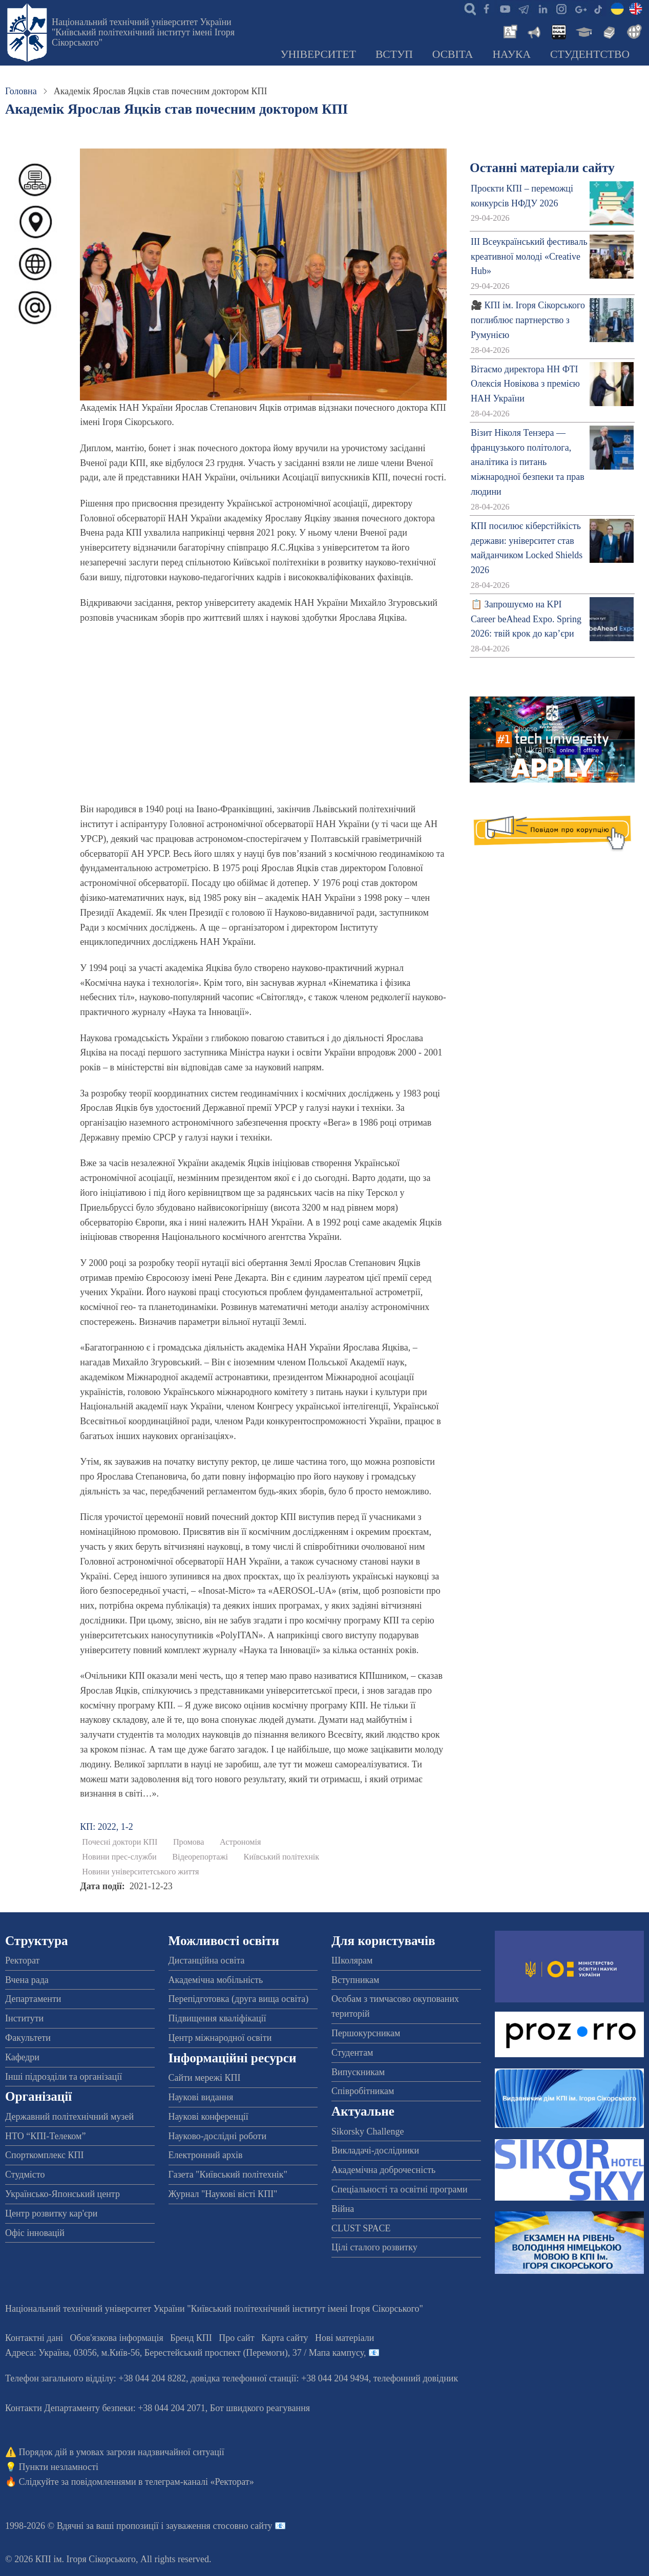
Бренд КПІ (191, 2338)
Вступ (394, 54)
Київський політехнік (282, 1857)
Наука (511, 54)
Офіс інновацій (35, 2233)
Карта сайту (284, 2338)
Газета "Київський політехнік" (228, 2174)
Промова (188, 1842)
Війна (342, 2209)
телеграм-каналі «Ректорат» (199, 2482)
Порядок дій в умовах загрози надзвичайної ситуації (121, 2452)
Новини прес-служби (119, 1857)
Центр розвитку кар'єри (51, 2213)
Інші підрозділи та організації (63, 2077)
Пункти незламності (58, 2467)
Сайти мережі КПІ (205, 2078)
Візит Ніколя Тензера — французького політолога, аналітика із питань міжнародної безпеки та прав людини (527, 462)
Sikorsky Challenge (367, 2131)
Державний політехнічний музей (69, 2117)
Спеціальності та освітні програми (399, 2189)
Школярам (351, 1960)
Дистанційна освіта (207, 1960)
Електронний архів (206, 2155)
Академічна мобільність (216, 1980)
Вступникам (355, 1980)
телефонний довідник (415, 2378)
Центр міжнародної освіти (220, 2038)
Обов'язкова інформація (116, 2338)
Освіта (452, 54)
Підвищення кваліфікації (217, 2018)
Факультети (28, 2038)
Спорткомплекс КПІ (44, 2155)
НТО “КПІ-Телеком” (45, 2136)
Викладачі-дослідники (375, 2150)
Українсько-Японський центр (62, 2194)
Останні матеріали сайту (542, 168)
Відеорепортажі (200, 1857)
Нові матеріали (344, 2338)
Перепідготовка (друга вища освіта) (239, 1999)
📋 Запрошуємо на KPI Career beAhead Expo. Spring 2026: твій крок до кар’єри (526, 619)
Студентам (352, 2052)
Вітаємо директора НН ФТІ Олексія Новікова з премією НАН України (525, 384)
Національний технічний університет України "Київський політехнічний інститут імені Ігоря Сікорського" (143, 32)
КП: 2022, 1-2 (106, 1827)
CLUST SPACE (361, 2228)
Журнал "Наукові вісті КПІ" (223, 2194)
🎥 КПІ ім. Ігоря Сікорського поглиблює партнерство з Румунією (528, 320)
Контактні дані (34, 2338)
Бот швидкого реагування (260, 2408)
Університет (318, 54)
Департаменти (33, 1999)
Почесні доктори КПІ (119, 1842)
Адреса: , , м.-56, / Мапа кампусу (184, 2353)
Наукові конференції (208, 2117)
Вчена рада (27, 1980)
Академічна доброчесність (383, 2170)
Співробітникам (362, 2091)
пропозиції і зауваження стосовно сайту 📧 (201, 2526)
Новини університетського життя (140, 1871)
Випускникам (358, 2072)
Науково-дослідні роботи (218, 2136)
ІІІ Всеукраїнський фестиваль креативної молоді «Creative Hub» (529, 257)
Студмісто (25, 2174)
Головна (21, 91)
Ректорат (22, 1960)
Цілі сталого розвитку (374, 2247)
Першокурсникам (365, 2033)
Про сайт (236, 2338)
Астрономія (240, 1842)
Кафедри (22, 2057)
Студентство (590, 54)
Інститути (24, 2018)
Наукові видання (201, 2097)
